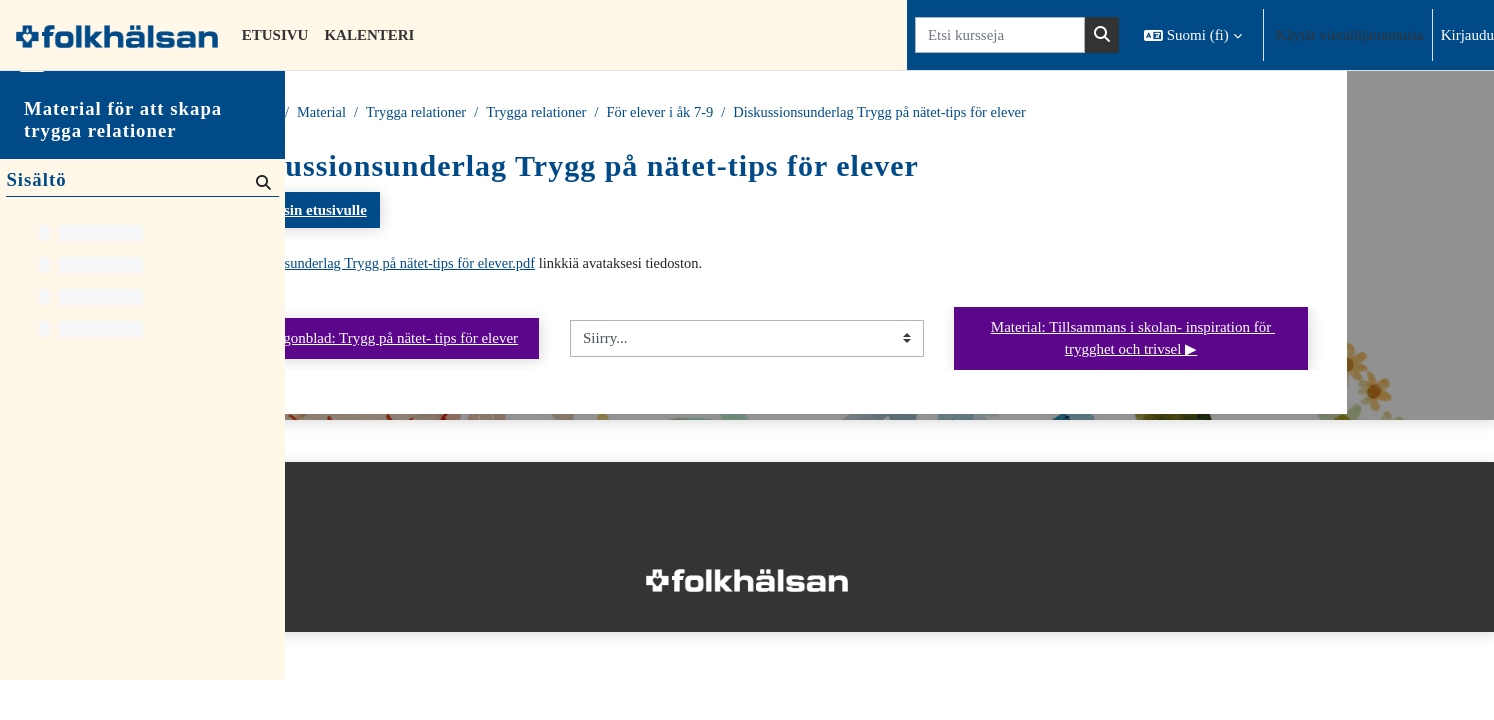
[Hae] (261, 221)
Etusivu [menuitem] (275, 35)
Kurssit (401, 113)
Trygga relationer (566, 113)
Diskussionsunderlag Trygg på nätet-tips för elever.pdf (528, 265)
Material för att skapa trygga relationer (123, 160)
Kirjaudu (1467, 35)
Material (468, 113)
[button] (1193, 35)
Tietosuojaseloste (352, 540)
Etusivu (337, 113)
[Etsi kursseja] (1000, 35)
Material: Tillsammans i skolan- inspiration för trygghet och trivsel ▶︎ (1275, 340)
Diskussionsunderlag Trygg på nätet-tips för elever (1045, 113)
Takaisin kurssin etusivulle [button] (418, 211)
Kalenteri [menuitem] (369, 35)
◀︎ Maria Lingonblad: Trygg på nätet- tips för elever (505, 340)
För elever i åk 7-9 (817, 113)
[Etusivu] (117, 35)
